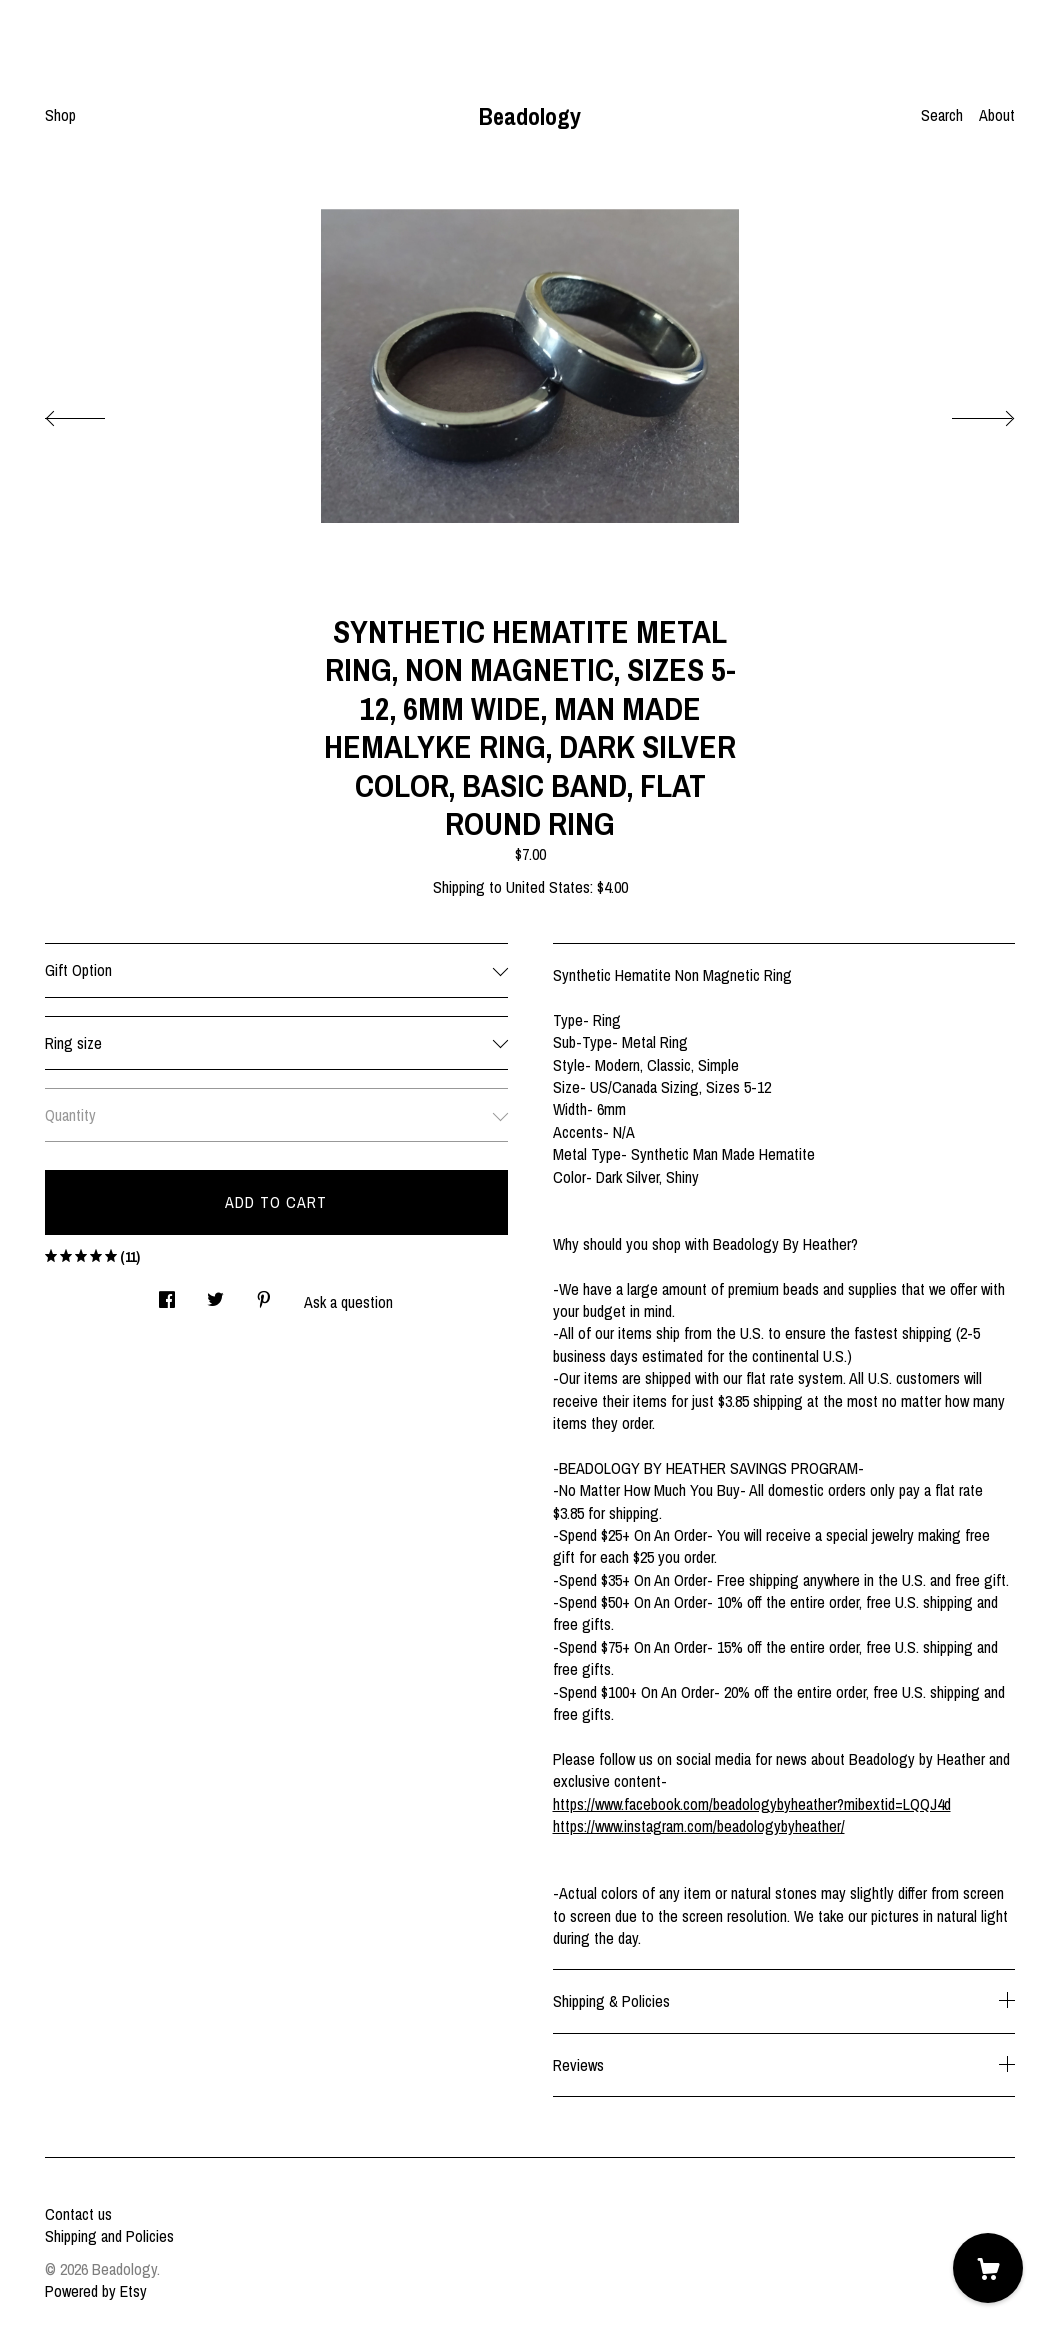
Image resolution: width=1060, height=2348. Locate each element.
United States (548, 887)
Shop (60, 115)
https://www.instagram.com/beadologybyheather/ (699, 1826)
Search (942, 115)
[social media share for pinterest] (264, 1293)
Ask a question (348, 1302)
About (997, 115)
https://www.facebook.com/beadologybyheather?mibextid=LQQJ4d (752, 1804)
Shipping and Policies (109, 2236)
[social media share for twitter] (215, 1293)
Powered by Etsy (96, 2291)
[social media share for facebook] (167, 1293)
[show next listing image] (965, 413)
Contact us (78, 2214)
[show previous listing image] (95, 413)
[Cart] (988, 2268)
